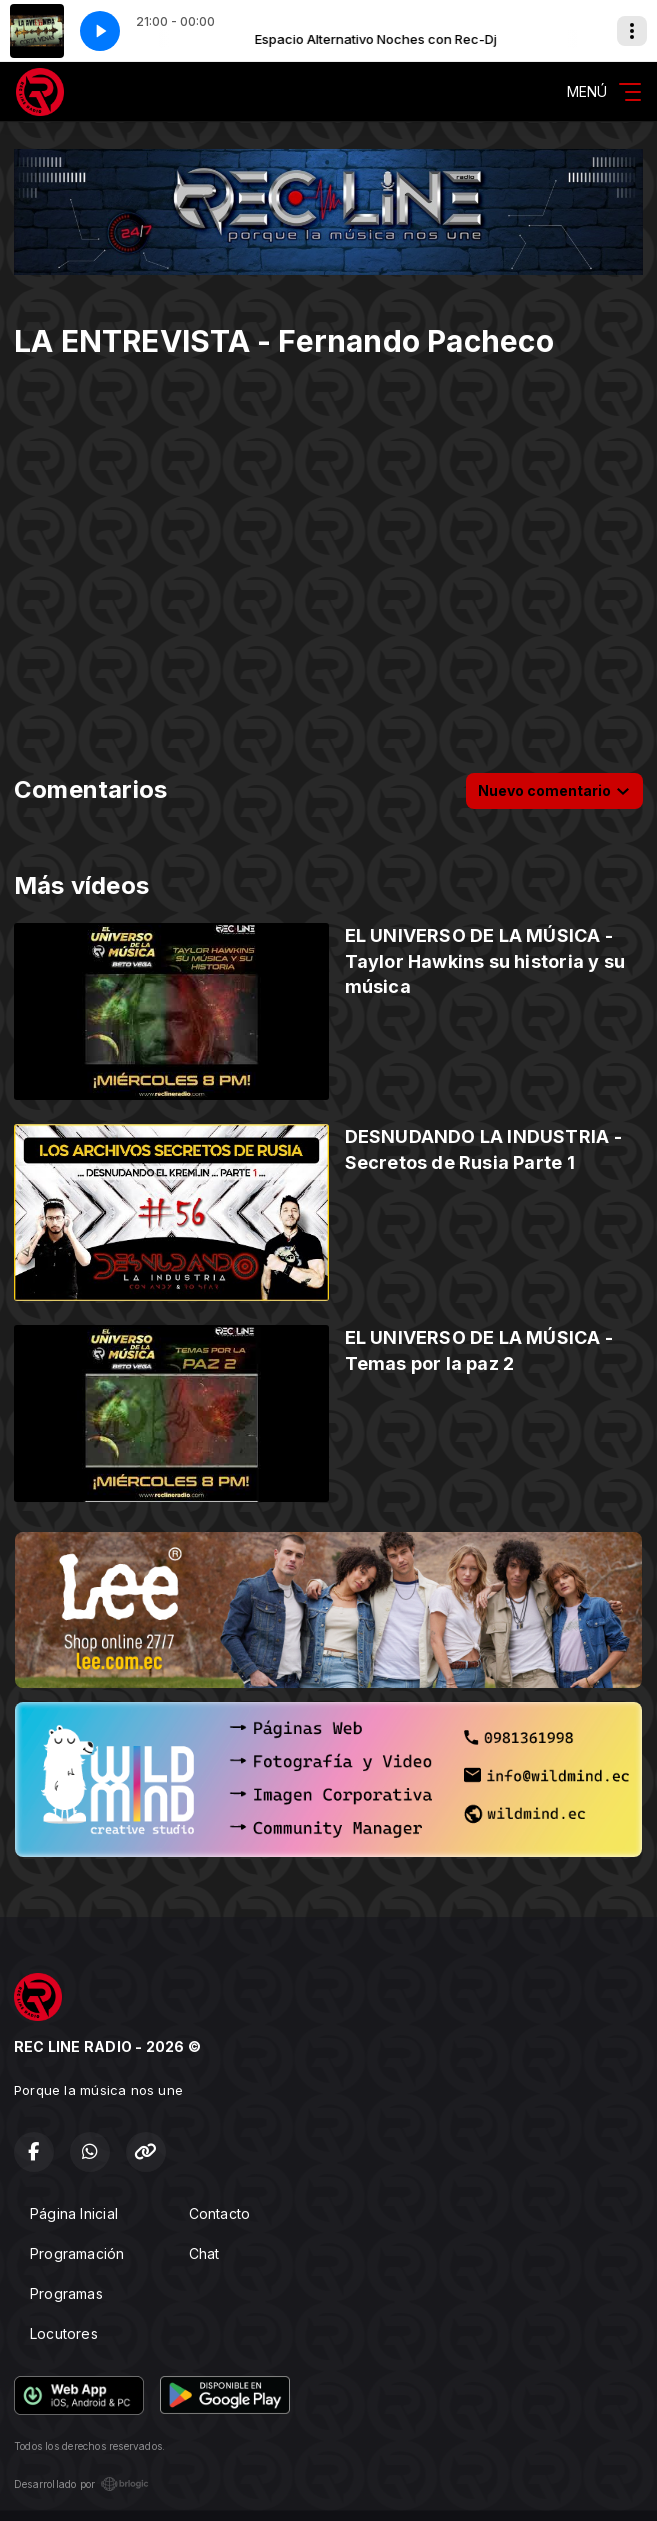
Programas (66, 2293)
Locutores (64, 2333)
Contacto (220, 2213)
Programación (77, 2253)
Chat (204, 2253)
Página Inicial (74, 2213)
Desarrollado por (81, 2484)
